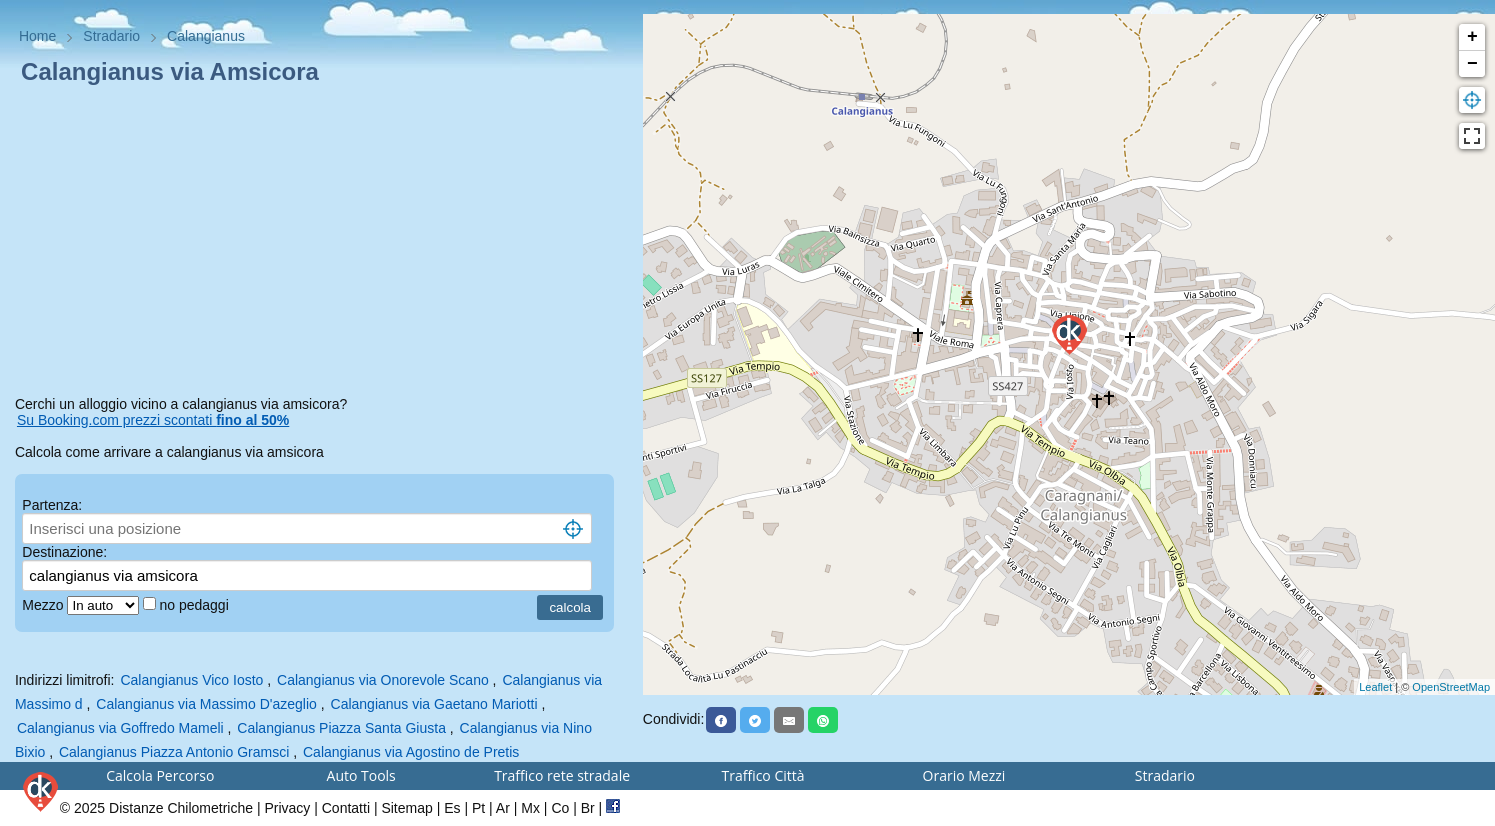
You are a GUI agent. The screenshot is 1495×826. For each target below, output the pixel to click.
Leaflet (1375, 687)
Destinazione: (64, 552)
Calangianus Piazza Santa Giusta (341, 728)
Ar (503, 808)
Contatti (346, 808)
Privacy (287, 808)
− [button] (1472, 64)
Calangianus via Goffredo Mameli (120, 728)
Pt (478, 808)
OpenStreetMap (1451, 687)
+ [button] (1472, 37)
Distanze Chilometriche (181, 808)
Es (452, 808)
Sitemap (406, 808)
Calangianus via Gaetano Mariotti (434, 704)
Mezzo (44, 605)
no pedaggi (195, 605)
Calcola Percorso (160, 775)
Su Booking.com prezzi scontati (153, 420)
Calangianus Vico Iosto (191, 680)
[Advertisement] (321, 244)
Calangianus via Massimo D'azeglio (206, 704)
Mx (530, 808)
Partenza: (52, 505)
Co (560, 808)
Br (588, 808)
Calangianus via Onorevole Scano (383, 680)
